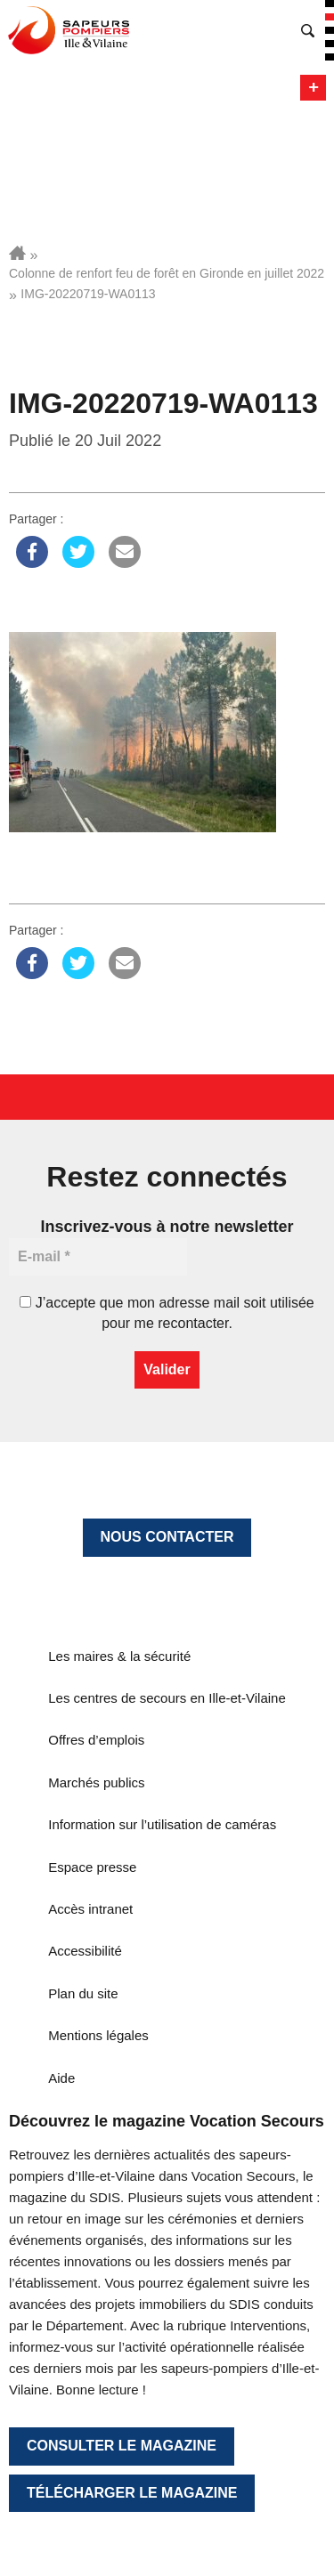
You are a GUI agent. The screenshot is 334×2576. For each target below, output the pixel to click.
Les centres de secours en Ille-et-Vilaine (167, 1697)
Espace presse (92, 1867)
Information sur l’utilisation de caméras (162, 1824)
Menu (313, 88)
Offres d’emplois (96, 1739)
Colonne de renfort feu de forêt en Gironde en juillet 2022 (166, 273)
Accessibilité (85, 1950)
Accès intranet (90, 1908)
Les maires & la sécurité (119, 1656)
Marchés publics (96, 1782)
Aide (61, 2078)
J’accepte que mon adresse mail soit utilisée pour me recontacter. (167, 1312)
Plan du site (83, 1993)
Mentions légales (98, 2035)
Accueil (17, 253)
